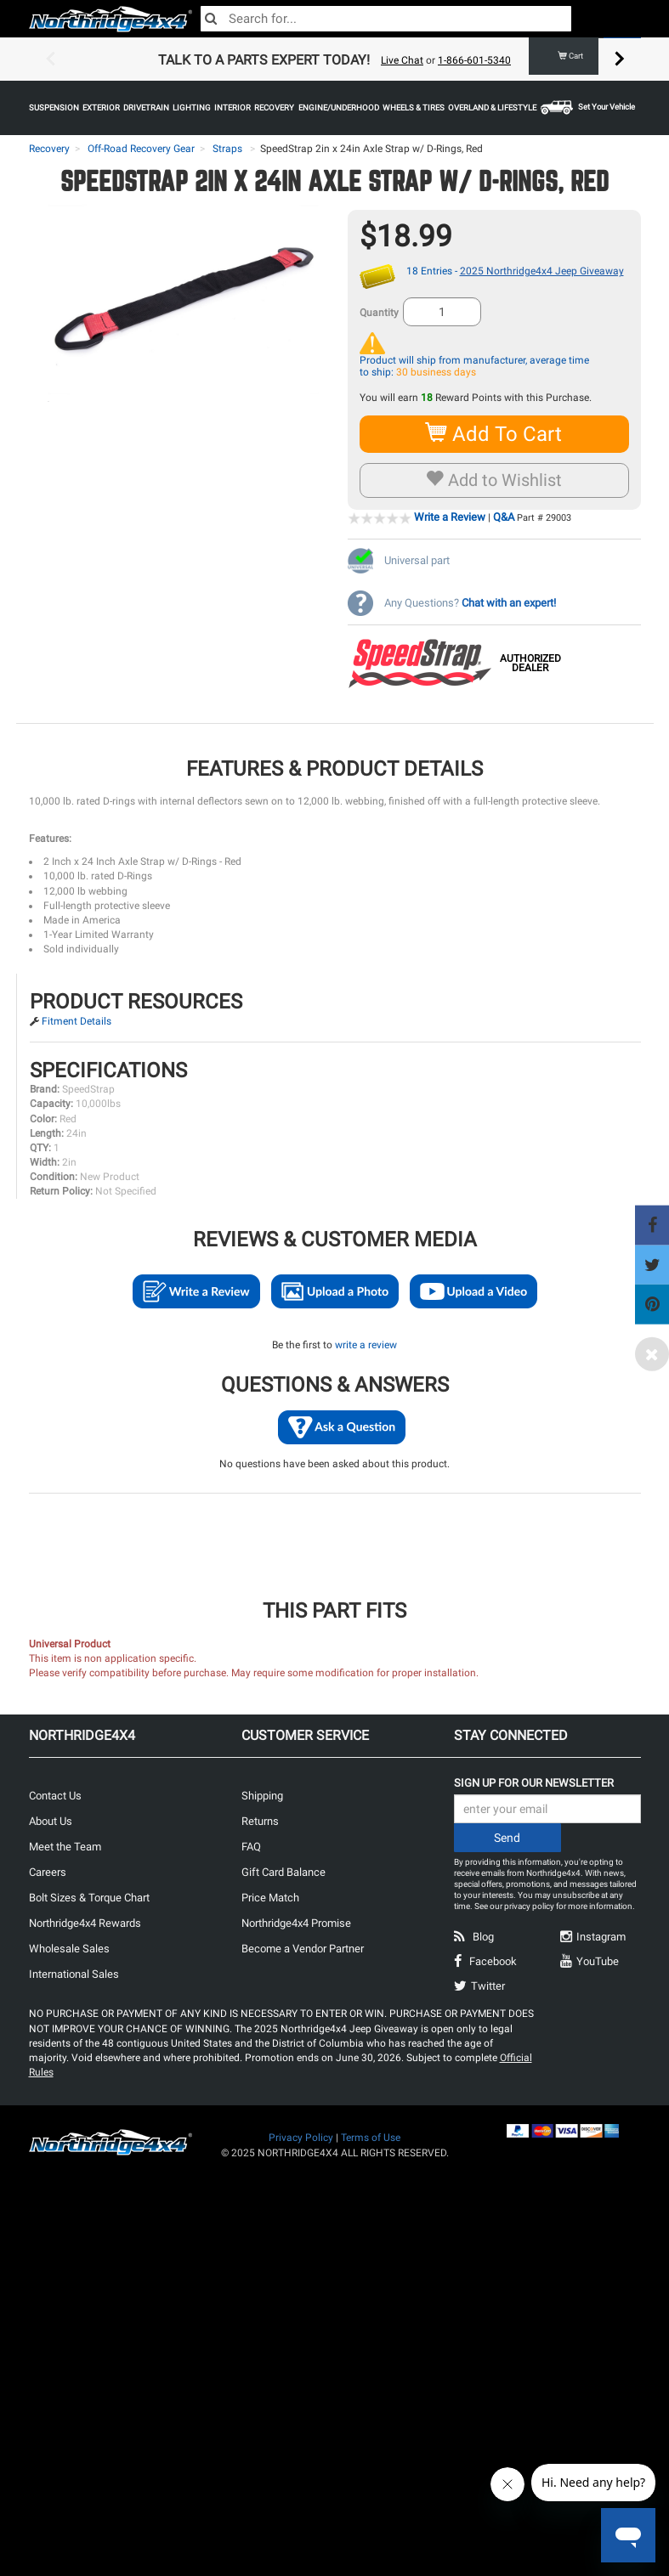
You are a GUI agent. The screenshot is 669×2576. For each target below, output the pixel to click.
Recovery (49, 149)
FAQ (251, 1846)
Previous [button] (50, 59)
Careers (47, 1872)
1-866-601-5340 (474, 60)
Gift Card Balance (283, 1872)
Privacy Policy (301, 2138)
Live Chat (402, 60)
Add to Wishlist (494, 480)
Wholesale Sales (69, 1948)
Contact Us (55, 1795)
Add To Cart (494, 433)
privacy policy (529, 1906)
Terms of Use (370, 2138)
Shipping (262, 1795)
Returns (260, 1821)
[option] (335, 59)
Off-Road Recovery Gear (141, 149)
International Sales (74, 1974)
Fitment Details (76, 1021)
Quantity (379, 313)
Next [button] (619, 59)
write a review (366, 1345)
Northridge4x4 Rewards (85, 1923)
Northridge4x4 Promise (296, 1923)
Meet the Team (65, 1846)
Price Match (270, 1897)
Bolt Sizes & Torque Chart (89, 1897)
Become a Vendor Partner (302, 1948)
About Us (50, 1821)
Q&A (503, 517)
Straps (227, 149)
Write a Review (449, 517)
